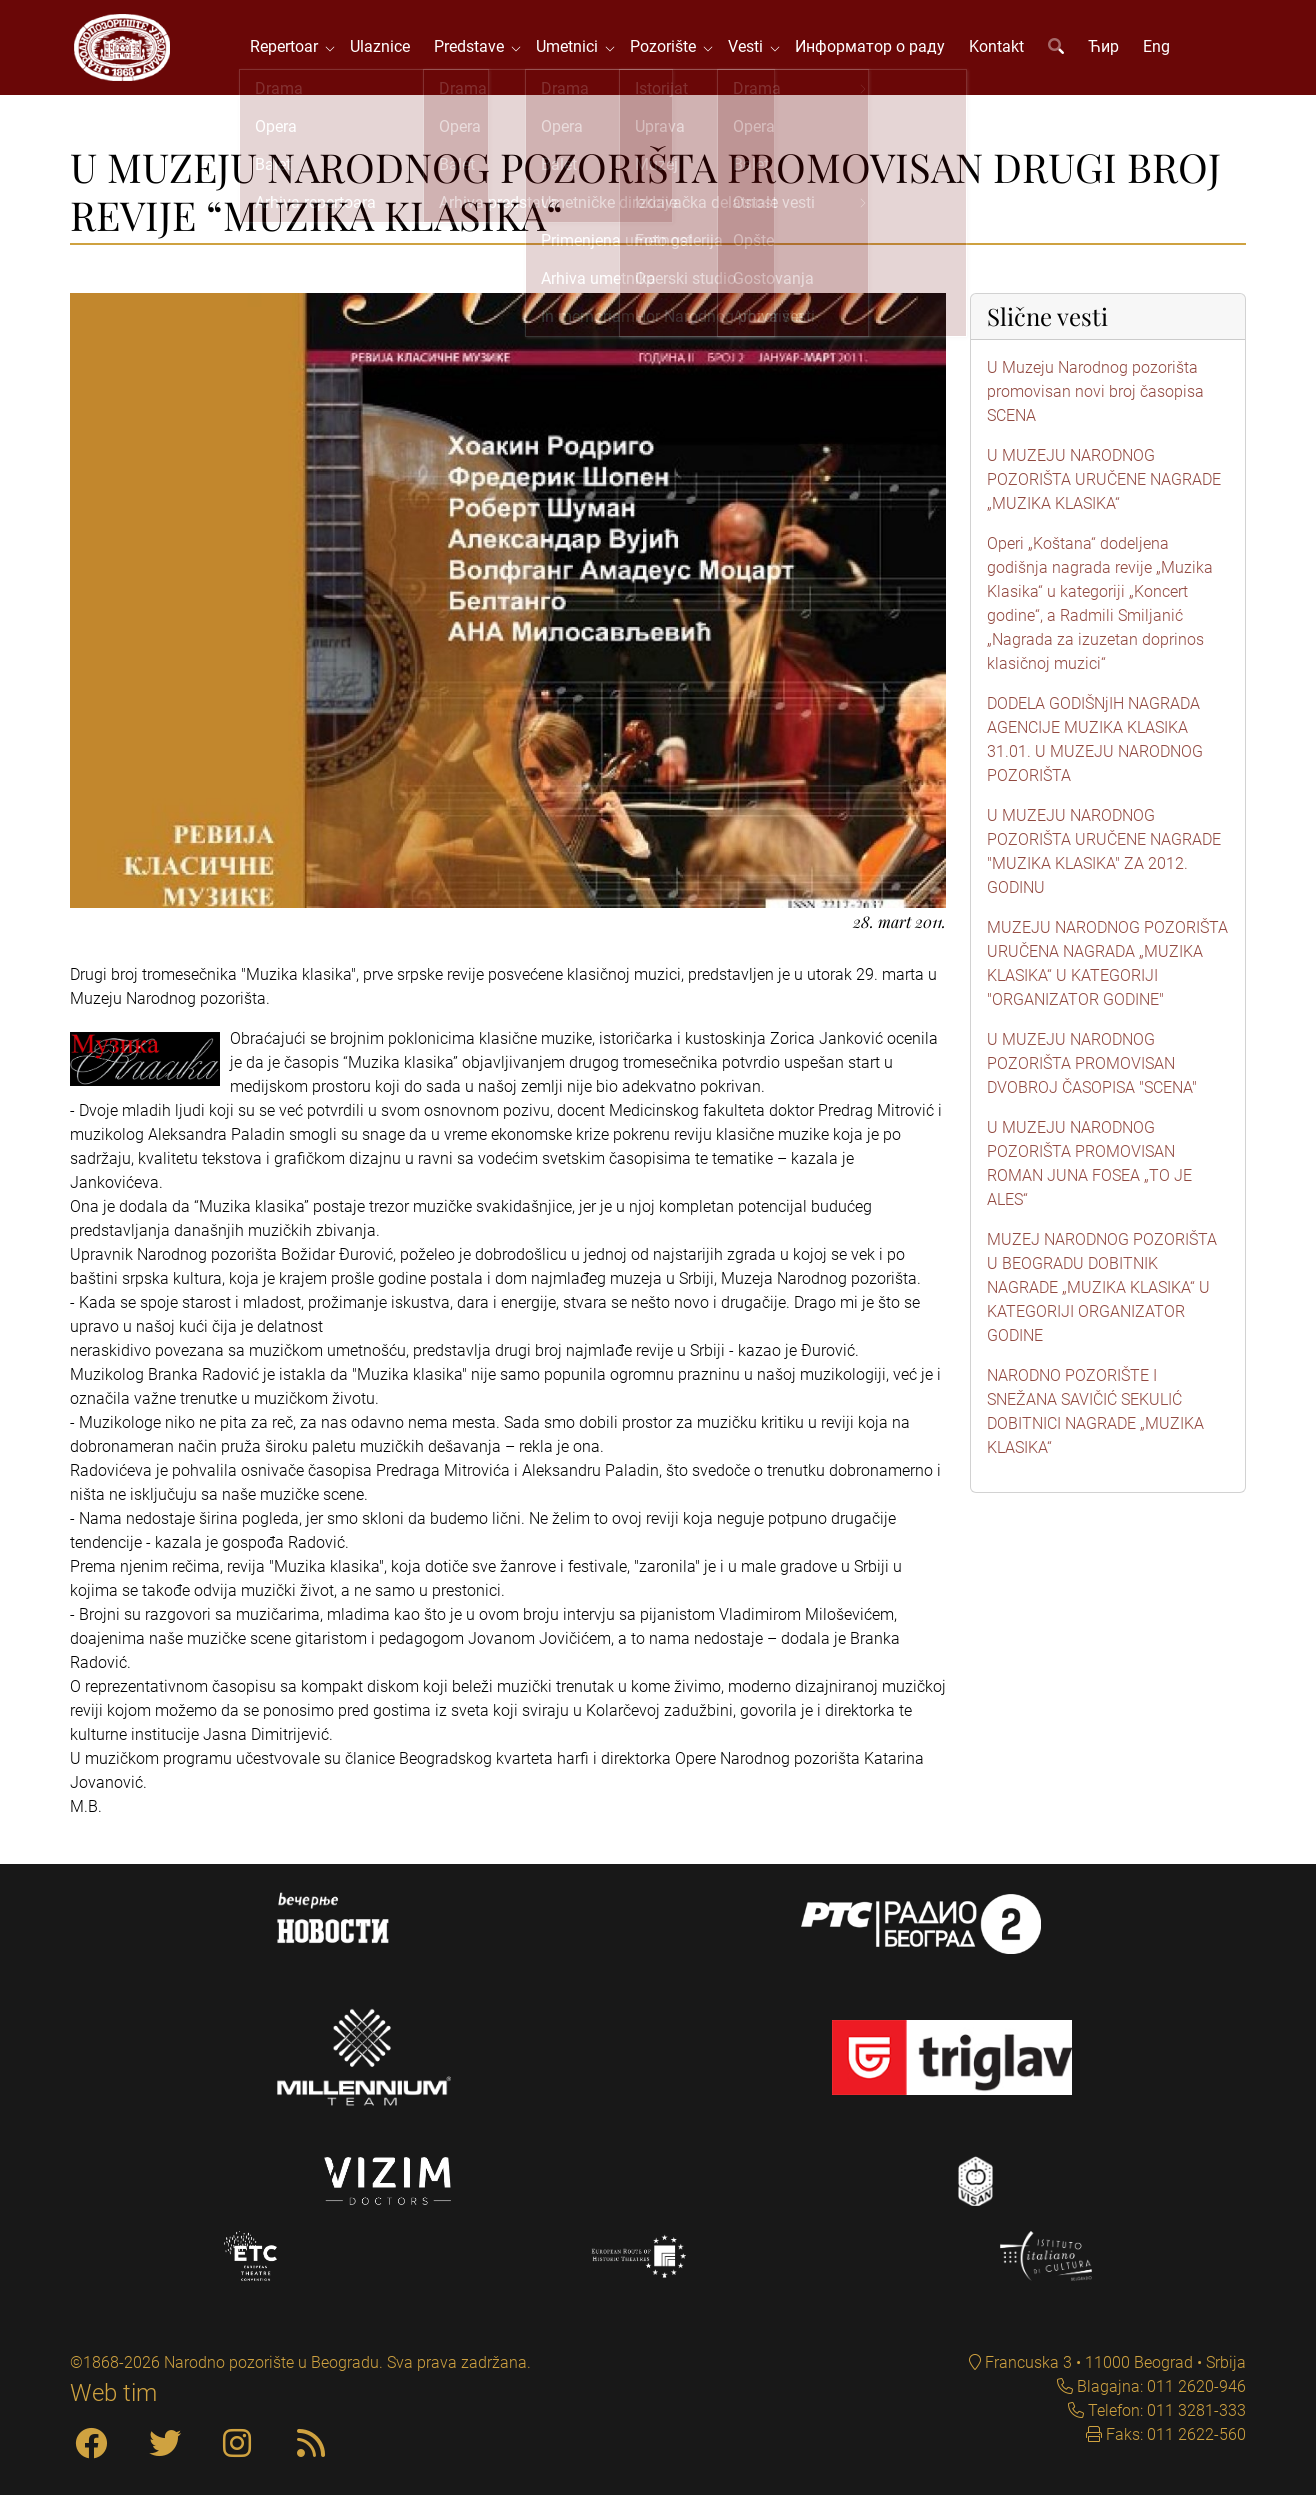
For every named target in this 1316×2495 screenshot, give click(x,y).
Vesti (752, 49)
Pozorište (670, 49)
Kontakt (999, 49)
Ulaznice (383, 49)
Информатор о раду (873, 49)
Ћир (1106, 49)
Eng (1159, 49)
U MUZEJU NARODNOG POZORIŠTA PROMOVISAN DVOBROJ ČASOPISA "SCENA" (1092, 1068)
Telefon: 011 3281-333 (1165, 2410)
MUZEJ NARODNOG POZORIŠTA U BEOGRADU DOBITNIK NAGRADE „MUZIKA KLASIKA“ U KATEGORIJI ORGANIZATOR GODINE (1102, 1292)
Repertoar (291, 49)
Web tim (113, 2393)
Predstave (476, 49)
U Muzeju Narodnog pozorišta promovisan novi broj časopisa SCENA (1095, 396)
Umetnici (574, 49)
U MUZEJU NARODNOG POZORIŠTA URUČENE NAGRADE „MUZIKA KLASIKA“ (1104, 484)
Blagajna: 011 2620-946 (1159, 2386)
